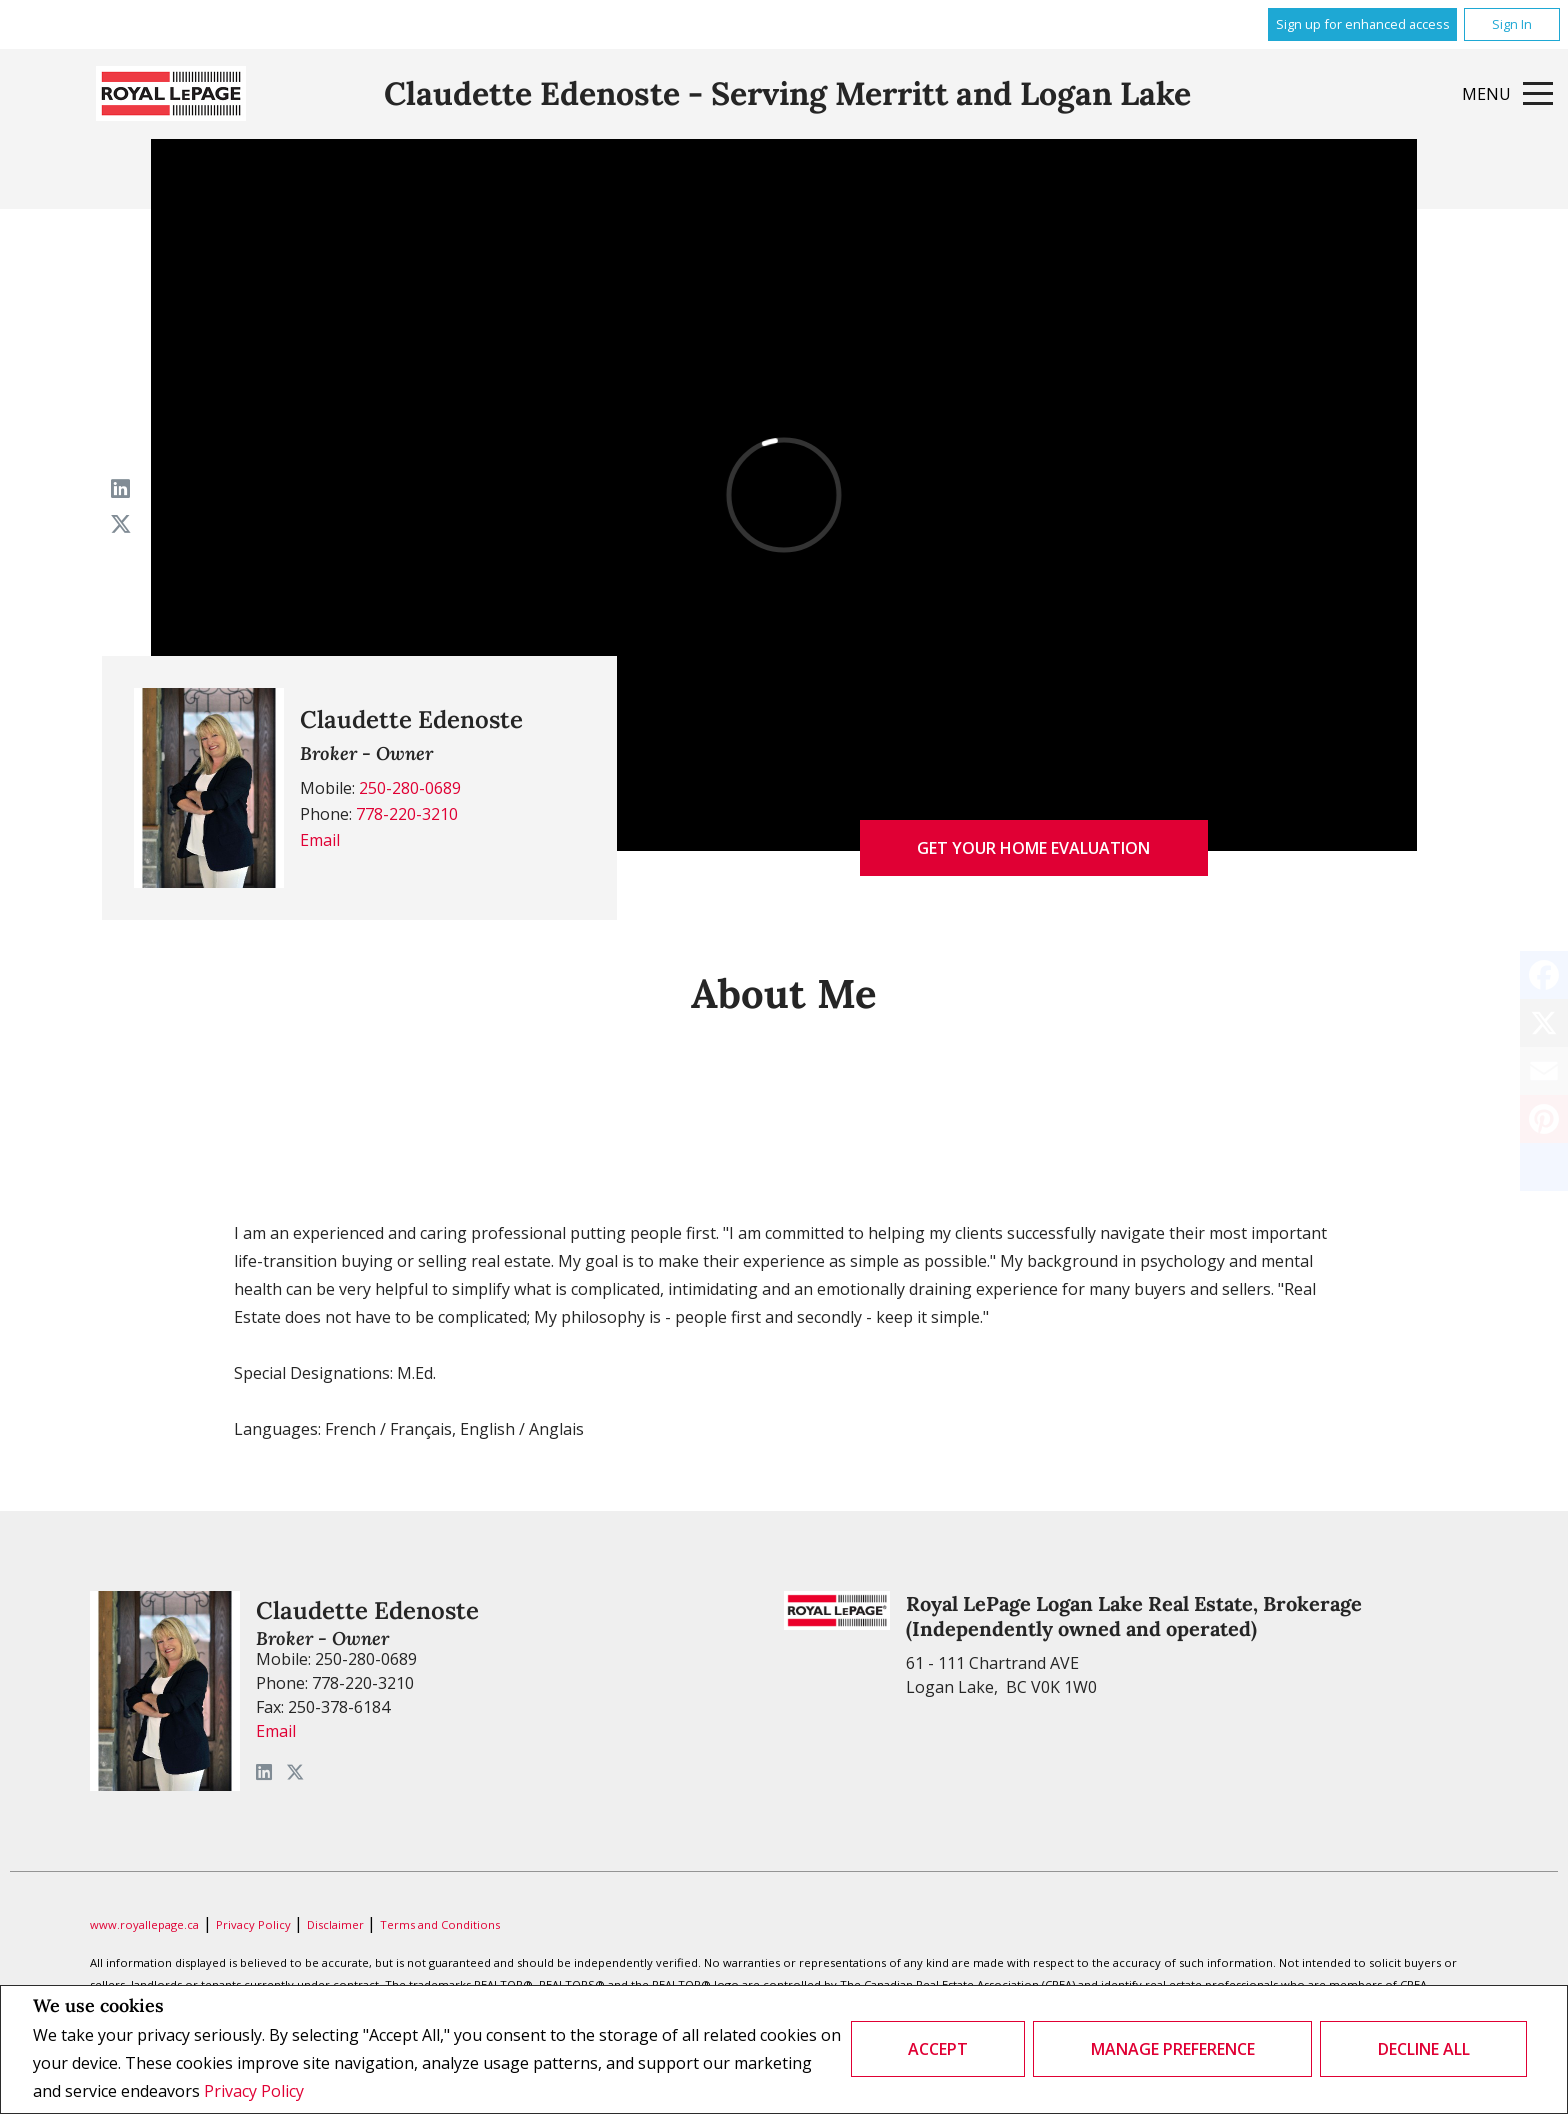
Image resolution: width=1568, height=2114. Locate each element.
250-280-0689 (410, 788)
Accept (938, 2049)
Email (320, 840)
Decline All (1424, 2049)
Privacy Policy (254, 2091)
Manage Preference (1173, 2049)
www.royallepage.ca (144, 1924)
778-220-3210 (407, 814)
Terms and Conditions (440, 1924)
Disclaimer (337, 1924)
